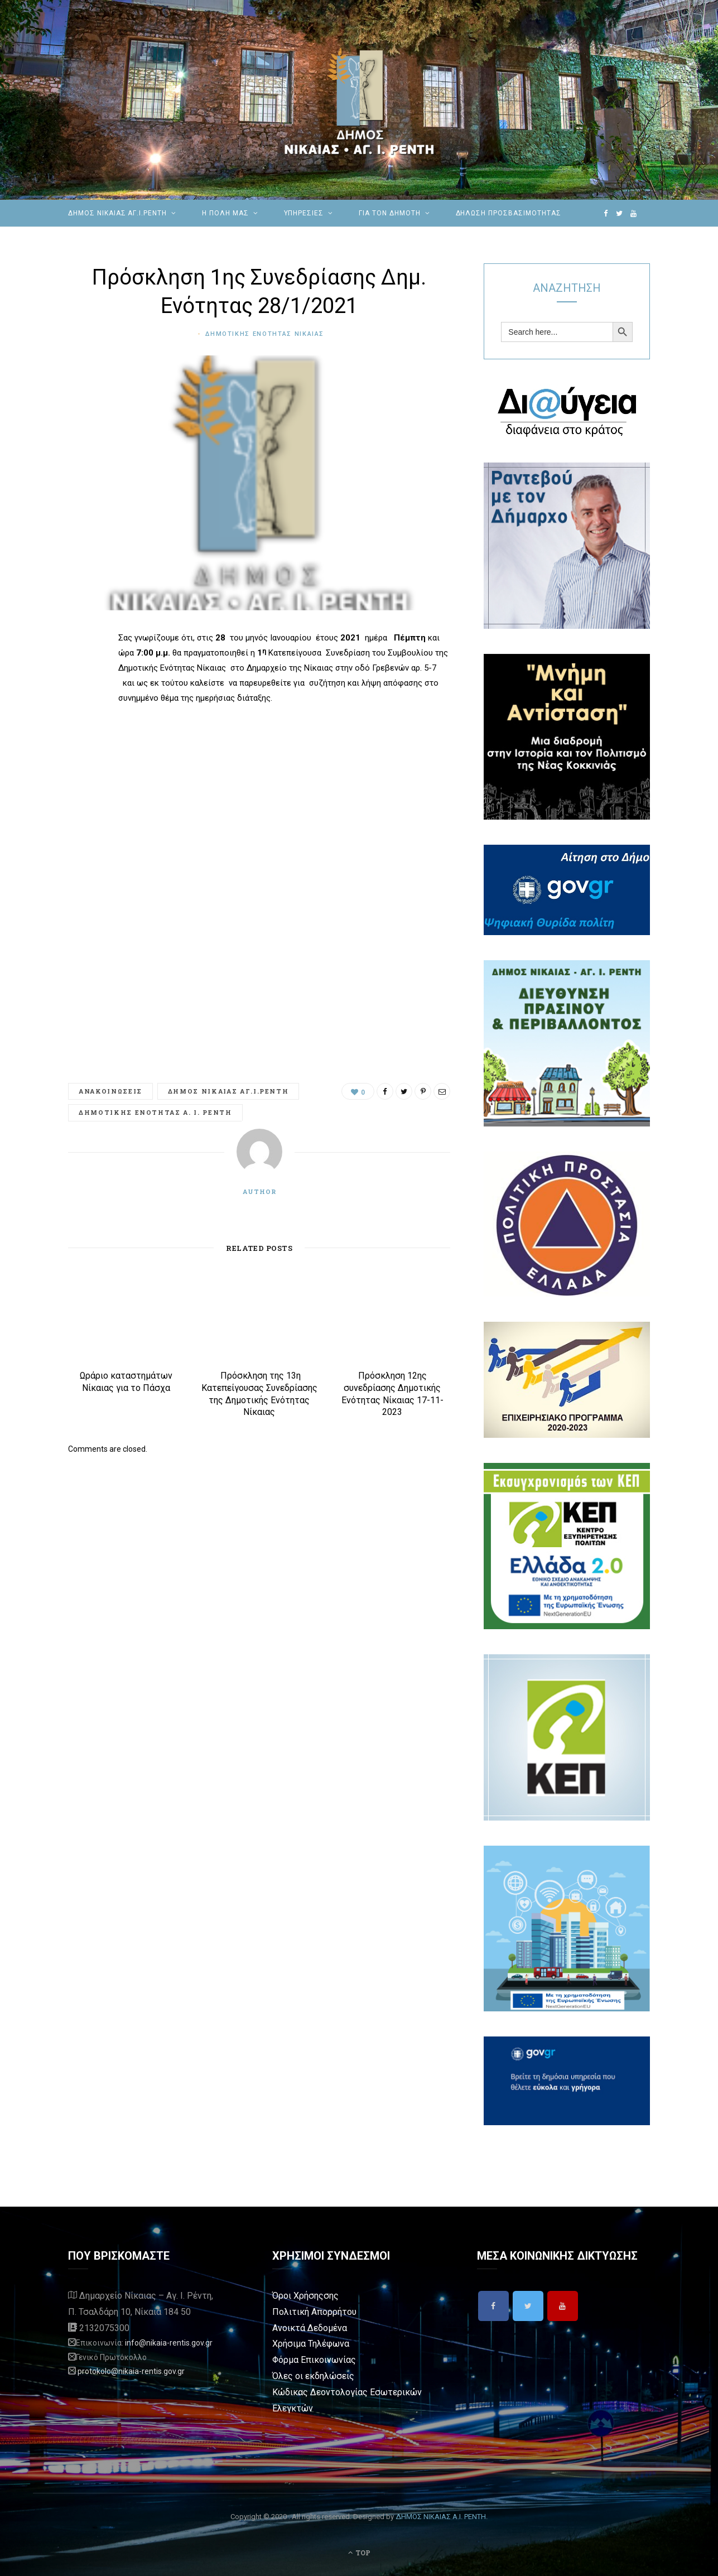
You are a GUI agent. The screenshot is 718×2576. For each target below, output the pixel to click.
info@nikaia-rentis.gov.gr (169, 2342)
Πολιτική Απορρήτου (314, 2312)
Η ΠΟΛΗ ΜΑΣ (225, 213)
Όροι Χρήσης (298, 2295)
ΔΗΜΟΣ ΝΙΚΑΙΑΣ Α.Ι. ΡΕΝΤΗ (441, 2516)
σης (331, 2295)
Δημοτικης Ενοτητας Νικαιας (264, 334)
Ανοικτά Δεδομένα (309, 2328)
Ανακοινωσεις (110, 1091)
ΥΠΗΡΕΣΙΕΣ (304, 213)
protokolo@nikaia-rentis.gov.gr (131, 2371)
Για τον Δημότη (389, 213)
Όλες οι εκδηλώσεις (313, 2376)
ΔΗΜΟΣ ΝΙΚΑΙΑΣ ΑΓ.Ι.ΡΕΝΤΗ (117, 213)
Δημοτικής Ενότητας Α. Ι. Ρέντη (155, 1112)
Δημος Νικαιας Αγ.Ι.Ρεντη (228, 1091)
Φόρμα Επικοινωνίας (314, 2359)
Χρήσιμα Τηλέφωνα (310, 2343)
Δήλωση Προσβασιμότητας (508, 213)
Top (359, 2552)
